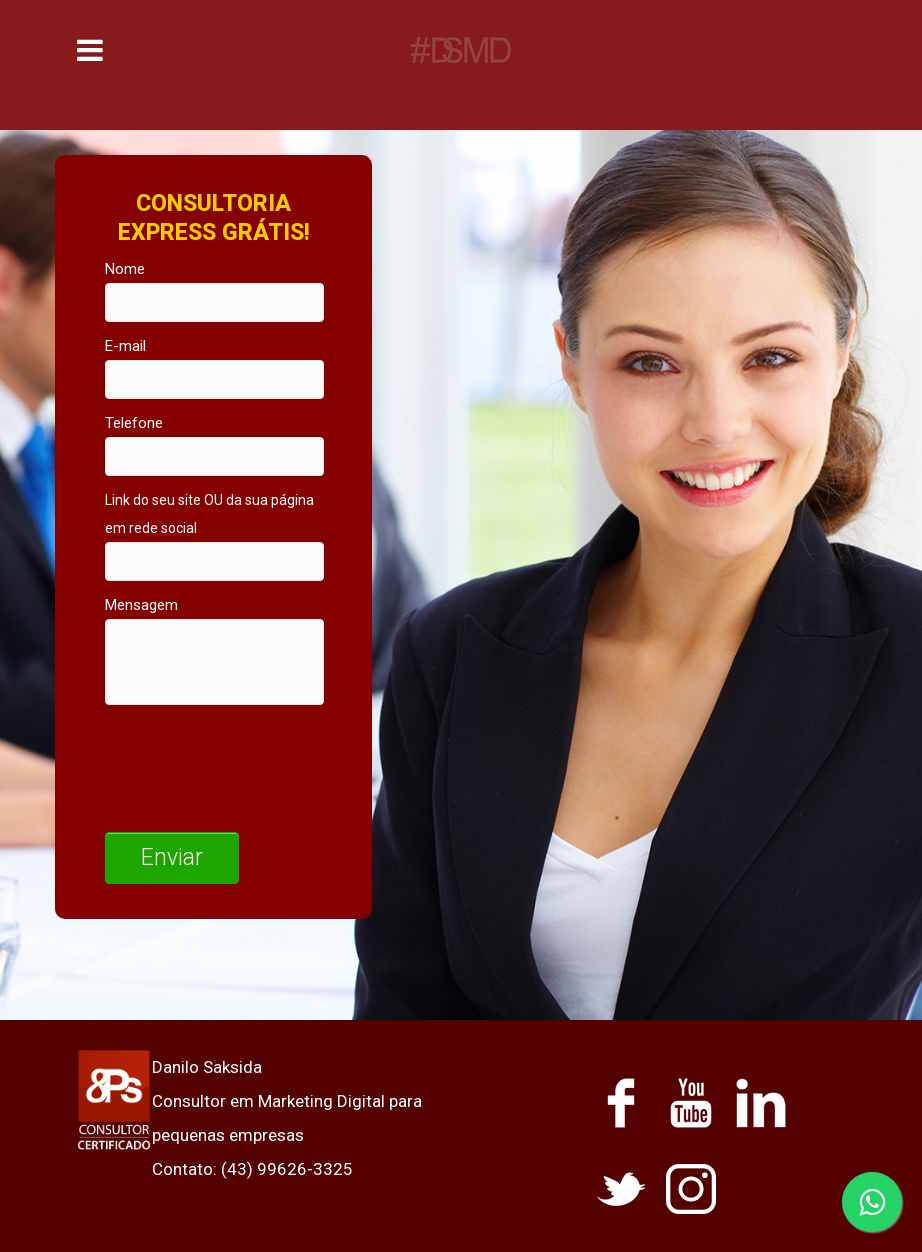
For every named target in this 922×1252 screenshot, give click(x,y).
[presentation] (257, 763)
